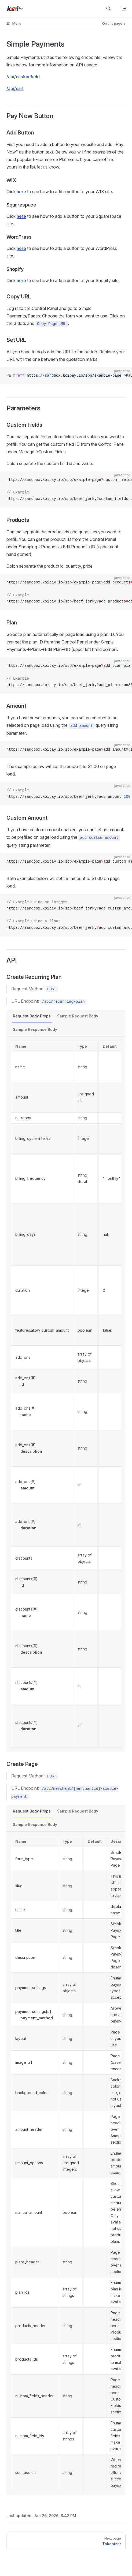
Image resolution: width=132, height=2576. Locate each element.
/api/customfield (23, 76)
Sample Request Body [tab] (77, 1016)
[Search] (108, 8)
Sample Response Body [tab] (35, 1029)
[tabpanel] (66, 1394)
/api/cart (15, 88)
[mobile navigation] (123, 8)
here (21, 191)
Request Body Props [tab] (32, 1016)
